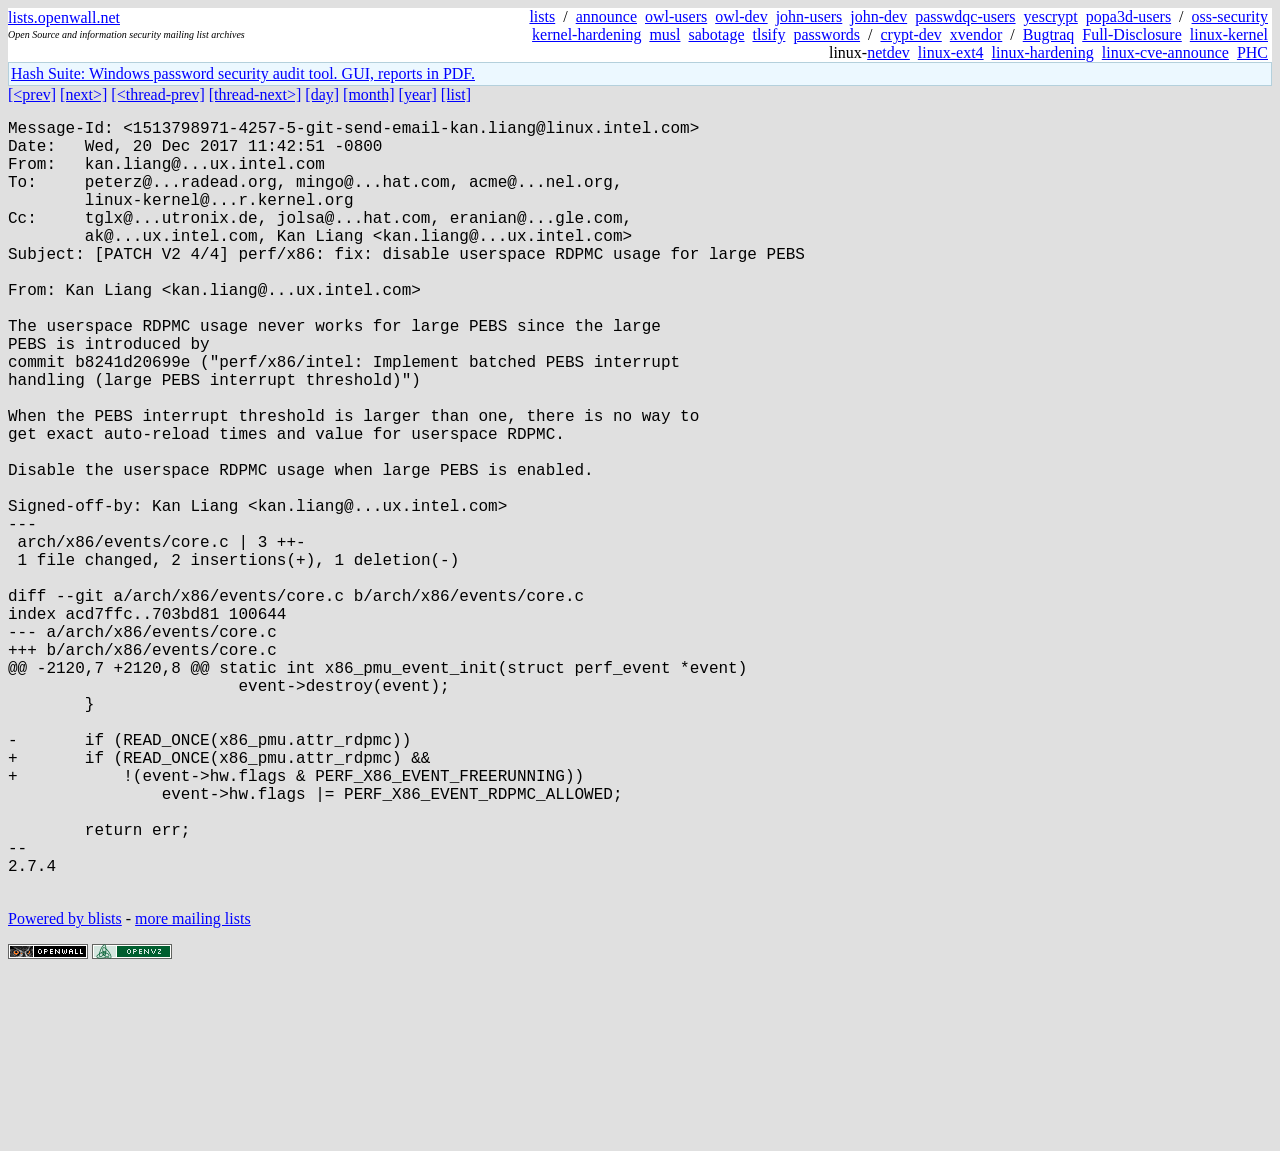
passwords (826, 34)
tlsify (768, 34)
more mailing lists (193, 1090)
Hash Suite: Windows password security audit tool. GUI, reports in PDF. (243, 73)
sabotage (717, 34)
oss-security (1230, 16)
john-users (809, 16)
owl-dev (741, 16)
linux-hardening (1043, 52)
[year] (418, 94)
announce (606, 16)
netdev (888, 52)
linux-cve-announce (1165, 52)
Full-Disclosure (1132, 34)
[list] (456, 94)
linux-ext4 (951, 52)
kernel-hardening (586, 34)
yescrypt (1051, 16)
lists (542, 16)
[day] (322, 94)
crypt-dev (911, 34)
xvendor (976, 34)
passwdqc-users (965, 16)
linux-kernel (1229, 34)
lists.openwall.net (64, 17)
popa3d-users (1128, 16)
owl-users (676, 16)
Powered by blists (65, 1090)
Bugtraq (1049, 34)
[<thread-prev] (157, 94)
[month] (369, 94)
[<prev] (32, 94)
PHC (1252, 52)
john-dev (878, 16)
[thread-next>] (255, 94)
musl (664, 34)
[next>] (83, 94)
